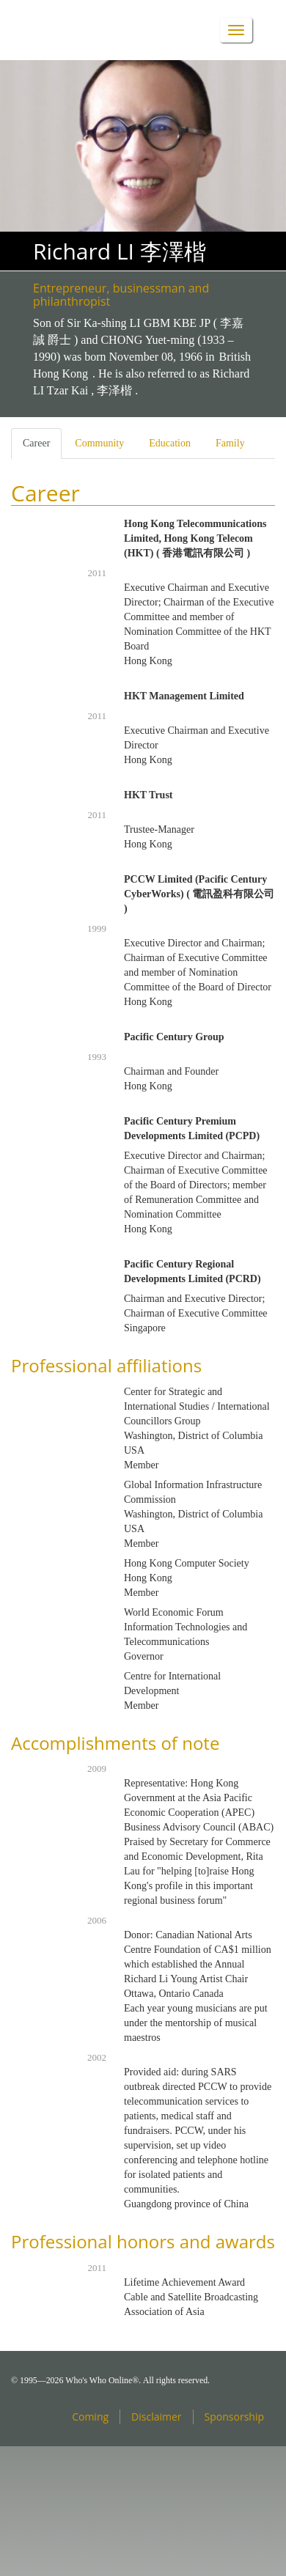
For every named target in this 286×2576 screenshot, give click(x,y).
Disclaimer (156, 2417)
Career (42, 447)
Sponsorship (234, 2417)
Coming (90, 2417)
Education (170, 443)
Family (230, 443)
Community (99, 443)
